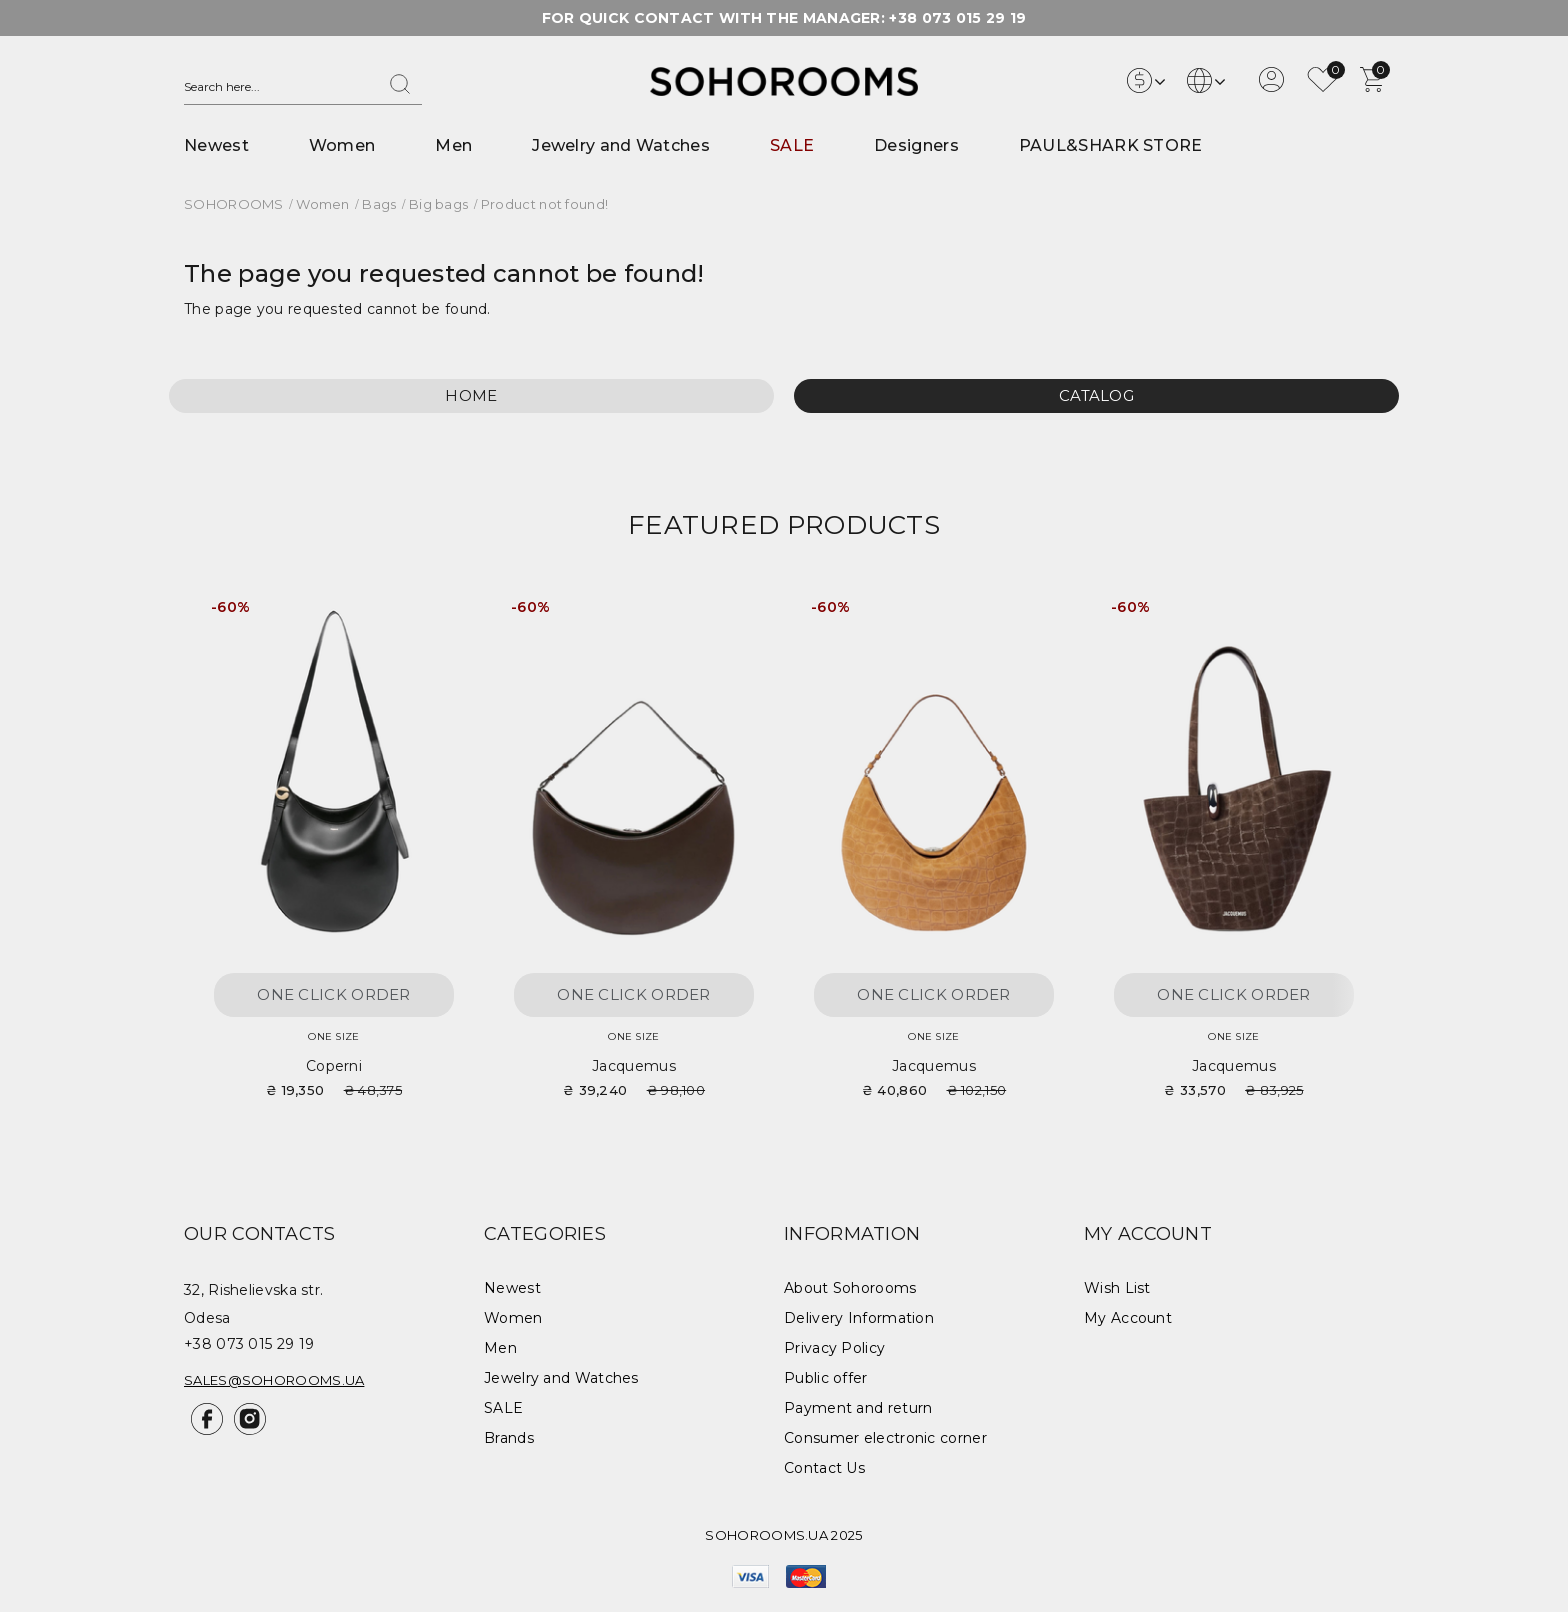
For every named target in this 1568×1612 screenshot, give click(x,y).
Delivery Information (859, 1318)
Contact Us (824, 1468)
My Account (1128, 1318)
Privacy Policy (834, 1348)
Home (471, 395)
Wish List (1117, 1288)
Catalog (1096, 395)
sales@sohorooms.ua (274, 1380)
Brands (509, 1438)
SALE (792, 145)
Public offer (826, 1378)
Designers (916, 145)
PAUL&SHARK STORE (1111, 145)
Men (453, 145)
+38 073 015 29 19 (957, 18)
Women (342, 145)
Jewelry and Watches (621, 145)
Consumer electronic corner (885, 1438)
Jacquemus (634, 1066)
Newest (216, 145)
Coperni (334, 1066)
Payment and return (858, 1408)
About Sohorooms (850, 1288)
